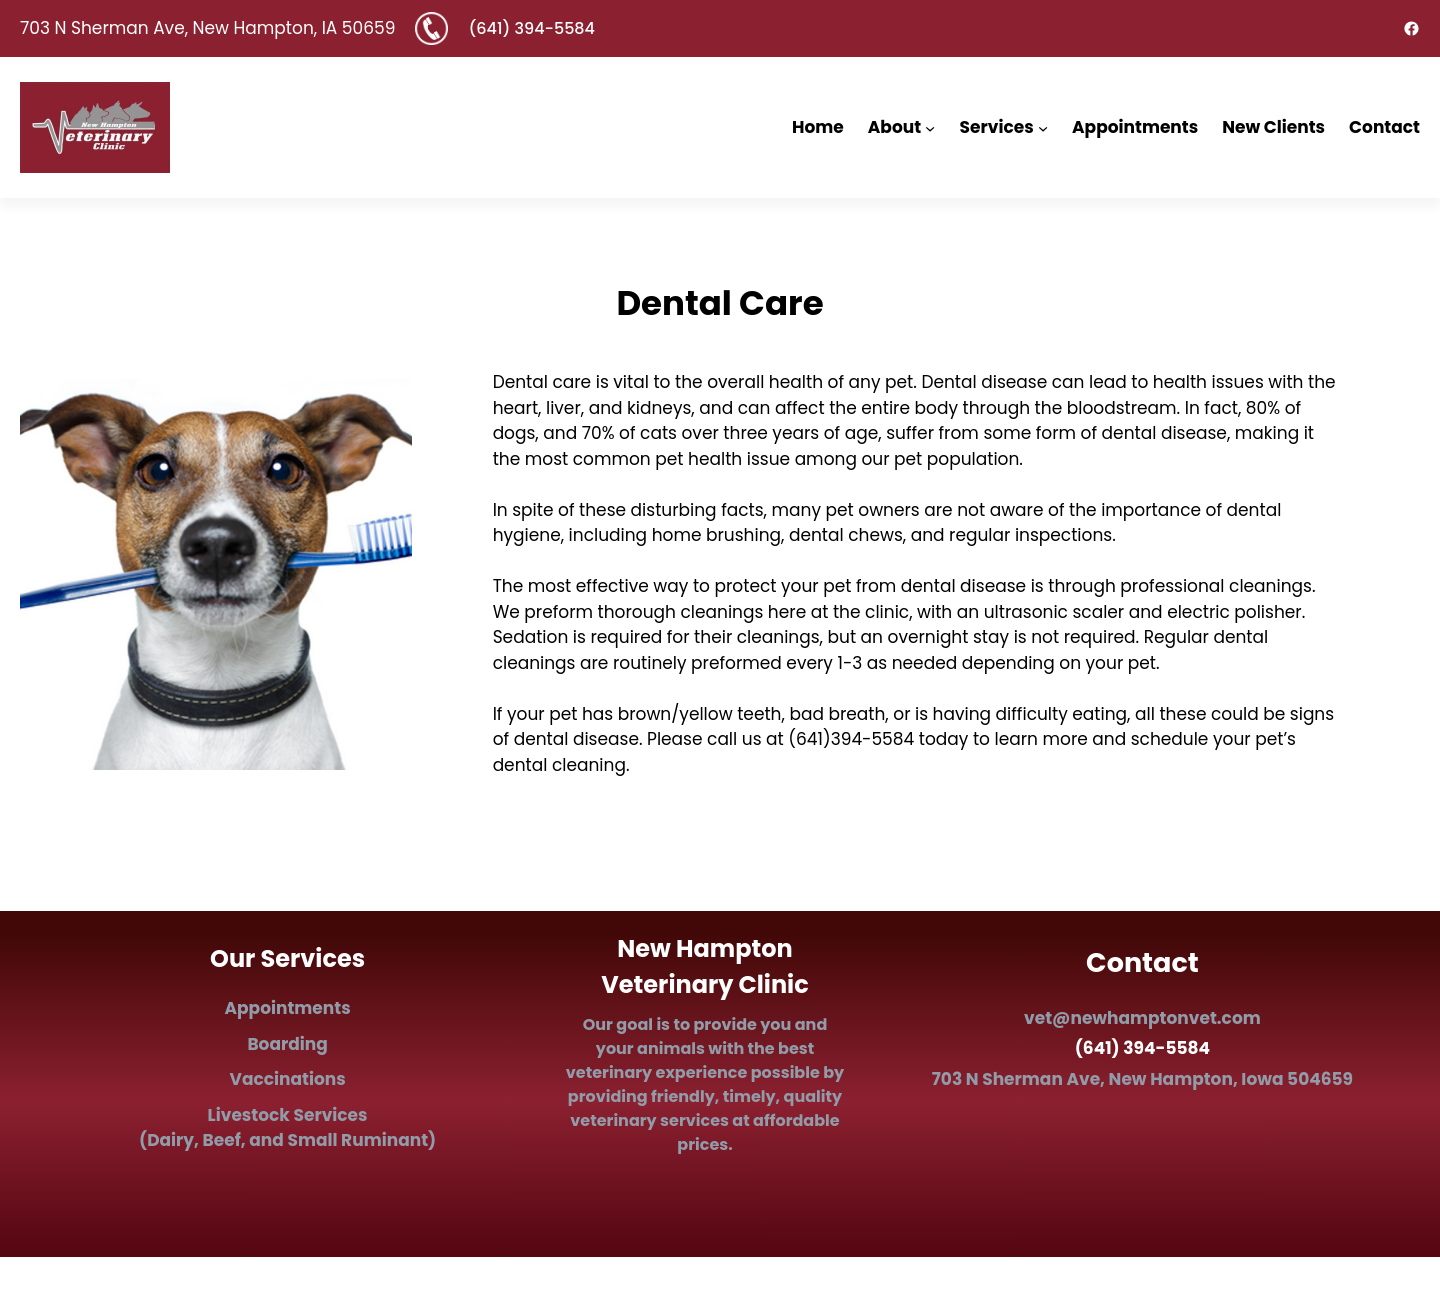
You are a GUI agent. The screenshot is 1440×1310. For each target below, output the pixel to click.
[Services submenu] (1043, 127)
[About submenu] (930, 127)
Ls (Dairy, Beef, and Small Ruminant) (287, 1128)
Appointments (288, 1008)
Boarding (287, 1044)
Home (818, 127)
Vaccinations (287, 1079)
